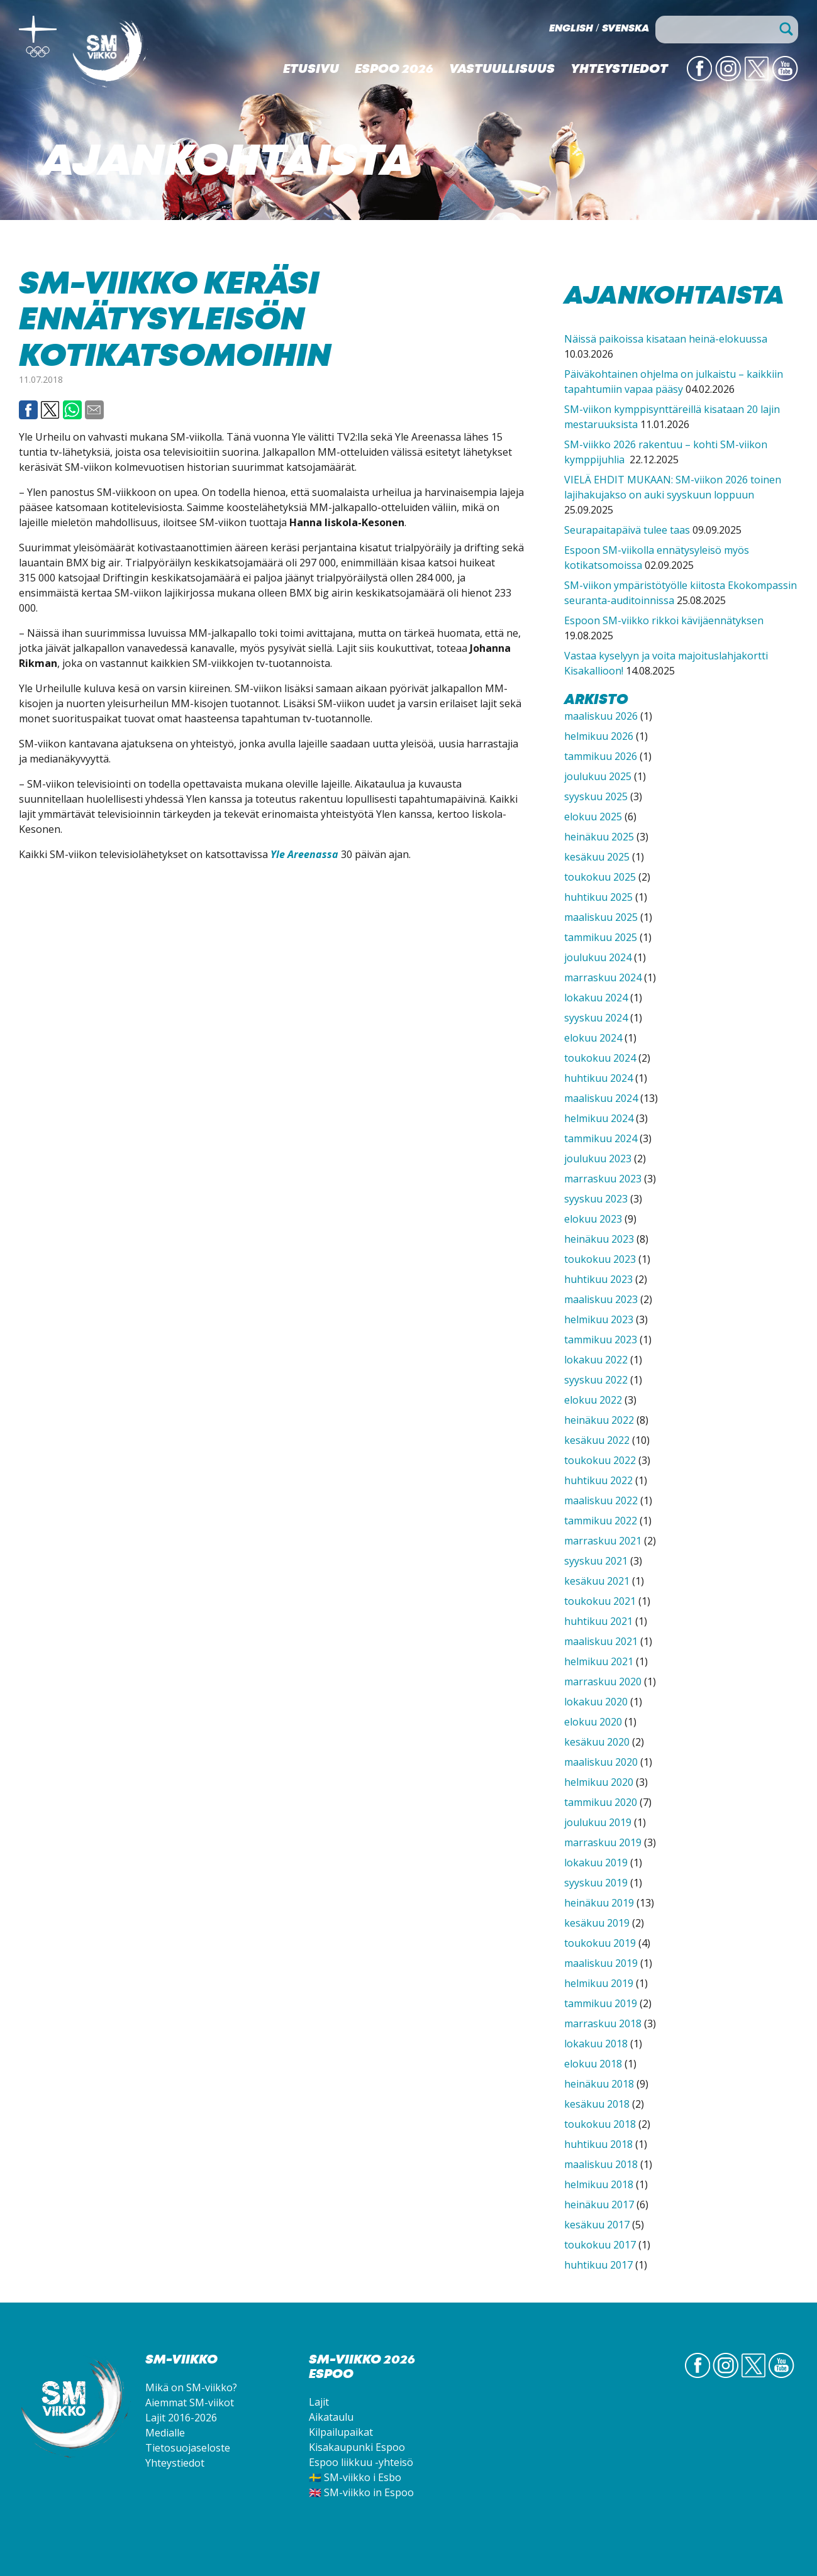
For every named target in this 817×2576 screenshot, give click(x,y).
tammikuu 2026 (600, 756)
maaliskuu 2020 (601, 1762)
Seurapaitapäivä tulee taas (627, 530)
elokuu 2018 (593, 2064)
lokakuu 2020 (596, 1702)
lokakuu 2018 (596, 2043)
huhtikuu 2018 (598, 2144)
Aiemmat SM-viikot (189, 2402)
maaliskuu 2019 (601, 1963)
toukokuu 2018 (600, 2124)
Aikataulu (331, 2417)
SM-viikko (110, 53)
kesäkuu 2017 (597, 2225)
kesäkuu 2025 (597, 857)
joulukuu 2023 (597, 1158)
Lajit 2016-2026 (181, 2418)
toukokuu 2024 (600, 1058)
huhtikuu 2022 (598, 1480)
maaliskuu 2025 (601, 917)
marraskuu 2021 (603, 1541)
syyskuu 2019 (596, 1883)
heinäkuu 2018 (599, 2084)
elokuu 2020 (593, 1722)
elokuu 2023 (593, 1219)
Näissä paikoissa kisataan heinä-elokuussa (665, 339)
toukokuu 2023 (600, 1259)
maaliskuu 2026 (601, 716)
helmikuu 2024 (598, 1118)
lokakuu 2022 (596, 1360)
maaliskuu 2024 (601, 1098)
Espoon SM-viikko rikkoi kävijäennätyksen (664, 620)
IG (733, 80)
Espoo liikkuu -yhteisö (361, 2462)
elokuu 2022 (593, 1400)
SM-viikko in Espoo (369, 2492)
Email (94, 409)
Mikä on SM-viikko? (191, 2387)
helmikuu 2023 (598, 1319)
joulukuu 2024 (597, 957)
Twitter (756, 80)
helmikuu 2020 (598, 1782)
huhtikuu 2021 (598, 1621)
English (571, 29)
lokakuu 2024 (596, 998)
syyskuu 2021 (596, 1561)
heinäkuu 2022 (599, 1420)
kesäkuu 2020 (597, 1742)
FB (704, 80)
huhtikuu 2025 (598, 897)
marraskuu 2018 (603, 2023)
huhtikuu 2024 (598, 1078)
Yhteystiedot (619, 70)
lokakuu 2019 (596, 1862)
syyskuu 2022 (596, 1380)
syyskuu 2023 (596, 1199)
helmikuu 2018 (598, 2184)
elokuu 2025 (593, 816)
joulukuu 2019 (597, 1822)
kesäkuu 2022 (597, 1440)
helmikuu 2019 (598, 1983)
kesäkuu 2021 (597, 1581)
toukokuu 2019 (600, 1943)
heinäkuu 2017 (599, 2204)
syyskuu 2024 (596, 1018)
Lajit (319, 2402)
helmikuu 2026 (598, 736)
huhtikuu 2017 (598, 2265)
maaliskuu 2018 (601, 2164)
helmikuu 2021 (598, 1661)
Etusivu (311, 70)
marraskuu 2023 (603, 1179)
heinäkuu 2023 (599, 1239)
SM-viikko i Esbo (362, 2477)
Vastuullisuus (502, 70)
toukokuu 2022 (600, 1460)
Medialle (165, 2433)
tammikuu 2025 (600, 937)
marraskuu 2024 (603, 977)
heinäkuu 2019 (599, 1903)
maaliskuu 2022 (601, 1500)
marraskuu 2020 (603, 1681)
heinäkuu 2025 (599, 837)
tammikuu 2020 (600, 1802)
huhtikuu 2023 (598, 1279)
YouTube (785, 80)
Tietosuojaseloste (187, 2448)
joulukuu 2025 (597, 776)
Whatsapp (72, 409)
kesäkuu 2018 (597, 2104)
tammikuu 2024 (600, 1138)
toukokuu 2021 (600, 1601)
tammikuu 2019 (600, 2003)
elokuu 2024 (593, 1038)
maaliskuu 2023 (601, 1299)
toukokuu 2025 (600, 877)
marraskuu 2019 (603, 1842)
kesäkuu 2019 (597, 1923)
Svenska (625, 29)
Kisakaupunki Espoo (357, 2447)
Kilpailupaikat (341, 2432)
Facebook (28, 409)
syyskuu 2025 (596, 796)
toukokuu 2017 (600, 2245)
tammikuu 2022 (600, 1520)
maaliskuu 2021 (601, 1641)
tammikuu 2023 (600, 1339)
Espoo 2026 (394, 70)
